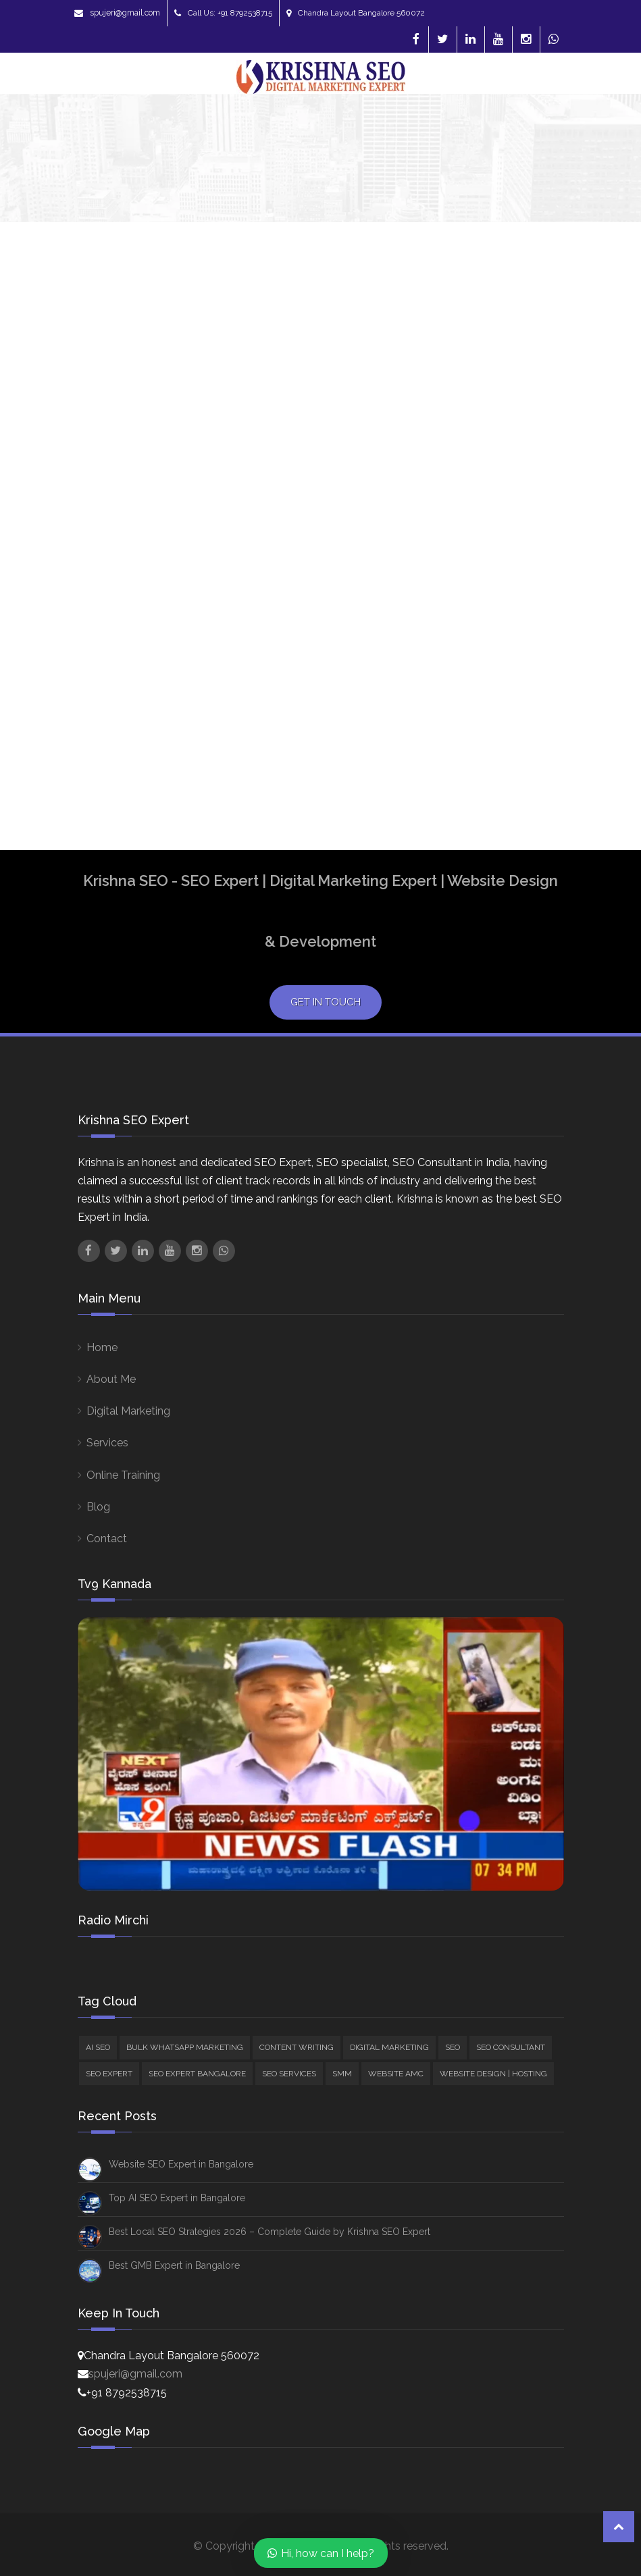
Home (102, 1347)
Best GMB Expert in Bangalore (174, 2265)
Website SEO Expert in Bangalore (181, 2164)
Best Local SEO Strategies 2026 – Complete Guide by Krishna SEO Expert (269, 2231)
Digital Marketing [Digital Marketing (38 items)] (389, 2047)
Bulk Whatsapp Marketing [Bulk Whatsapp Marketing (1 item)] (184, 2047)
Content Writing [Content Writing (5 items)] (296, 2047)
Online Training (123, 1475)
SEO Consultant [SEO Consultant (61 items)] (510, 2047)
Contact (106, 1538)
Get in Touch (325, 1002)
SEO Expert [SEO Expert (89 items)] (109, 2073)
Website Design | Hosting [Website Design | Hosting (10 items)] (493, 2073)
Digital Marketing (128, 1410)
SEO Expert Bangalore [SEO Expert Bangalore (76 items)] (197, 2073)
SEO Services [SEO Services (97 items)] (289, 2073)
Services (107, 1442)
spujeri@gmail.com (117, 13)
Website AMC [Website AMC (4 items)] (396, 2073)
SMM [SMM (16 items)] (342, 2073)
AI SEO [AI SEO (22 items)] (98, 2047)
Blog (98, 1506)
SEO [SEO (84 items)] (452, 2047)
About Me (111, 1379)
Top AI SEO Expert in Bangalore (177, 2197)
